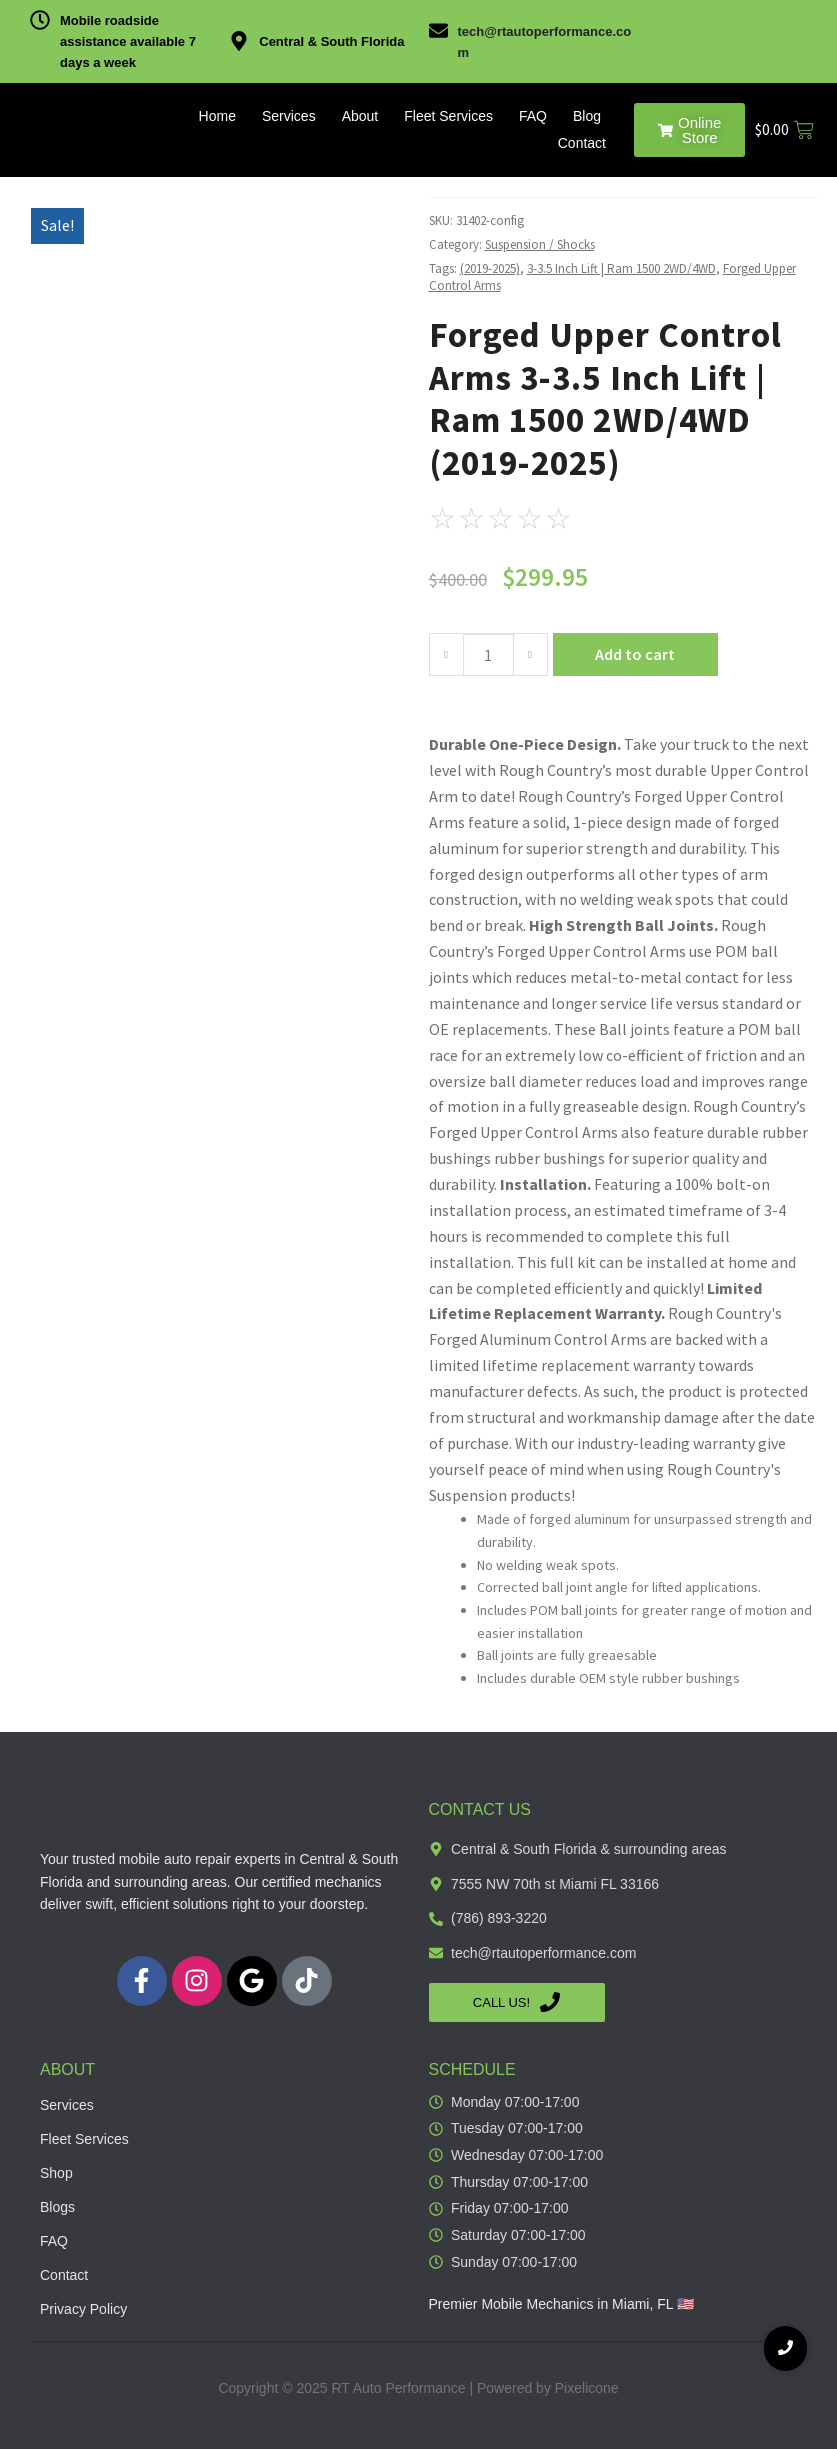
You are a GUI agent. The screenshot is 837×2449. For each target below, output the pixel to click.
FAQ (533, 116)
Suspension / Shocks (540, 244)
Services (289, 116)
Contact (582, 143)
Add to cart (635, 654)
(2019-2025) (490, 268)
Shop (56, 2173)
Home (217, 116)
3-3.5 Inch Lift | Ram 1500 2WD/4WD (621, 268)
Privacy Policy (83, 2309)
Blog (587, 116)
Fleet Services (448, 116)
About (360, 116)
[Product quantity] (488, 654)
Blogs (57, 2207)
